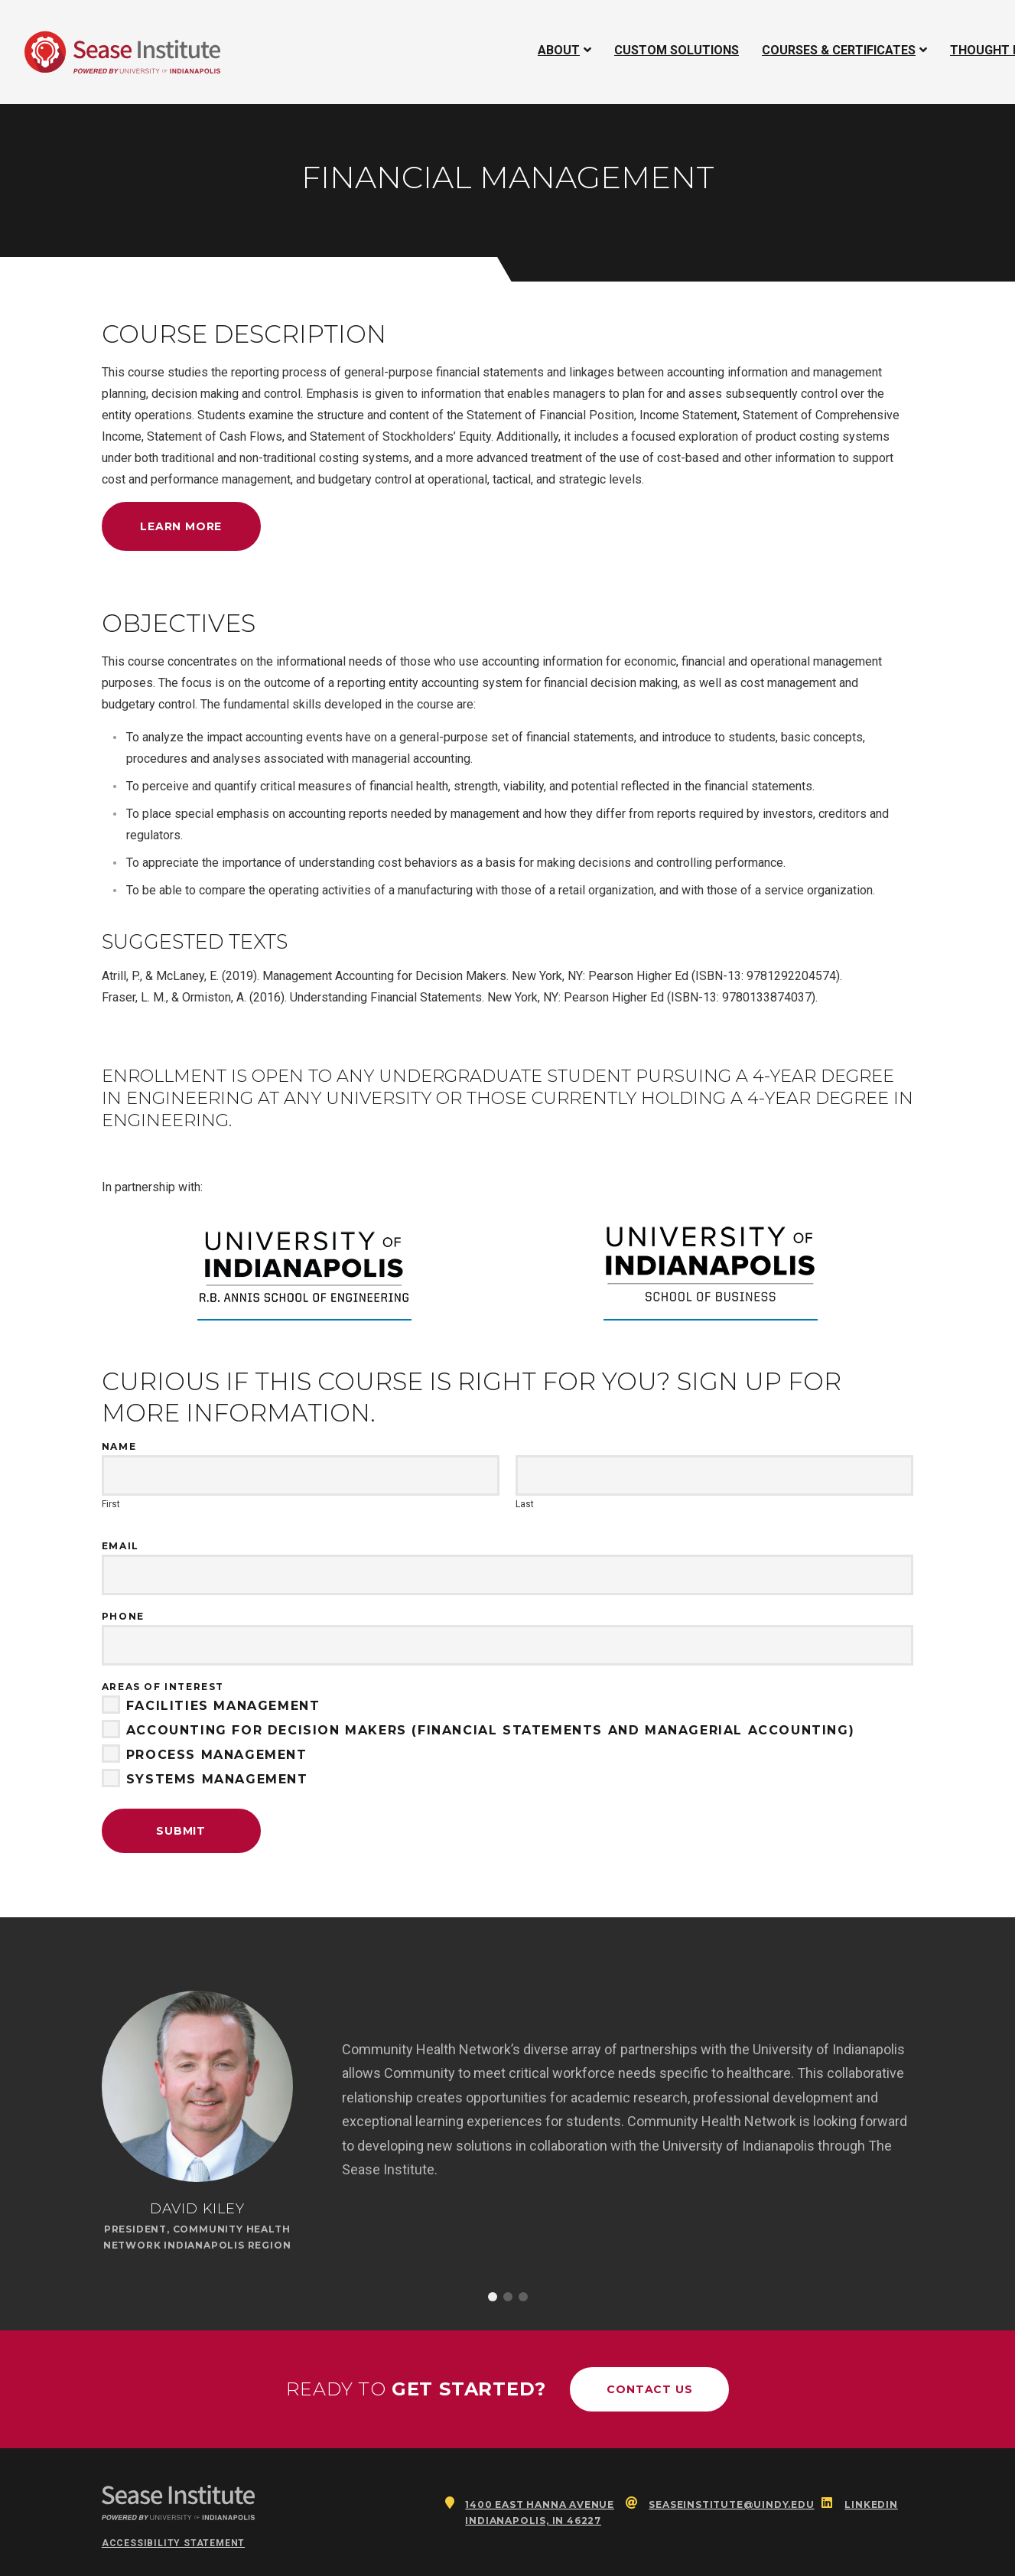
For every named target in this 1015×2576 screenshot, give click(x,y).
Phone (123, 1616)
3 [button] (523, 2296)
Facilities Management (211, 1706)
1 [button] (492, 2296)
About (559, 50)
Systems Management (205, 1779)
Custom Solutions (676, 50)
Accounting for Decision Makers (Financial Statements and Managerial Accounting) (478, 1730)
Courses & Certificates (838, 50)
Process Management (204, 1755)
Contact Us (649, 2389)
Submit (181, 1831)
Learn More (181, 526)
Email (120, 1546)
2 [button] (507, 2296)
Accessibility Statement (173, 2543)
